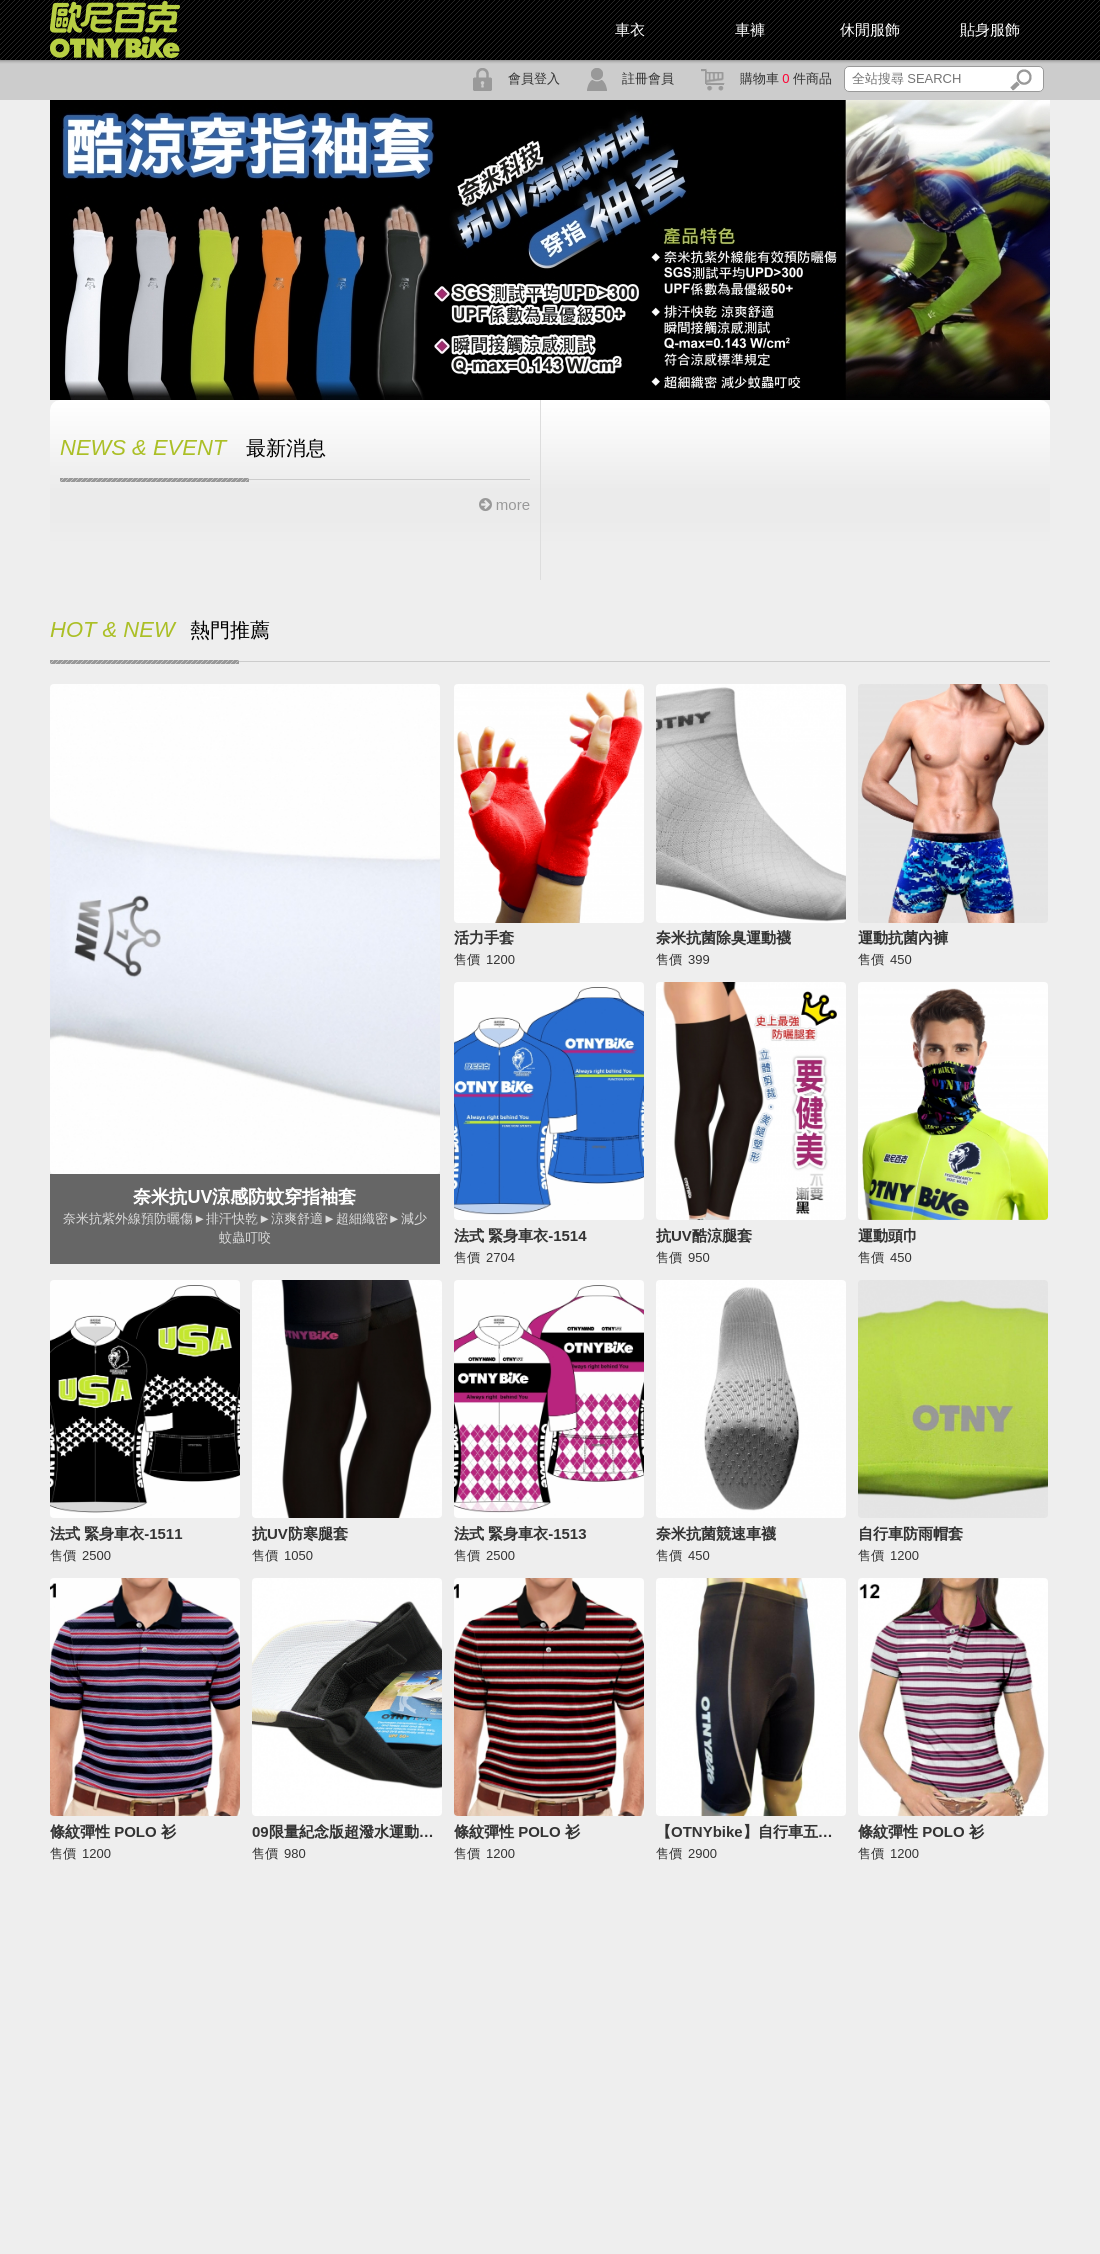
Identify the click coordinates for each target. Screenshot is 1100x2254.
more (504, 504)
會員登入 (516, 78)
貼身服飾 (990, 29)
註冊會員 (630, 78)
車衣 (630, 29)
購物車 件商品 (766, 78)
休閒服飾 (870, 29)
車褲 (750, 29)
